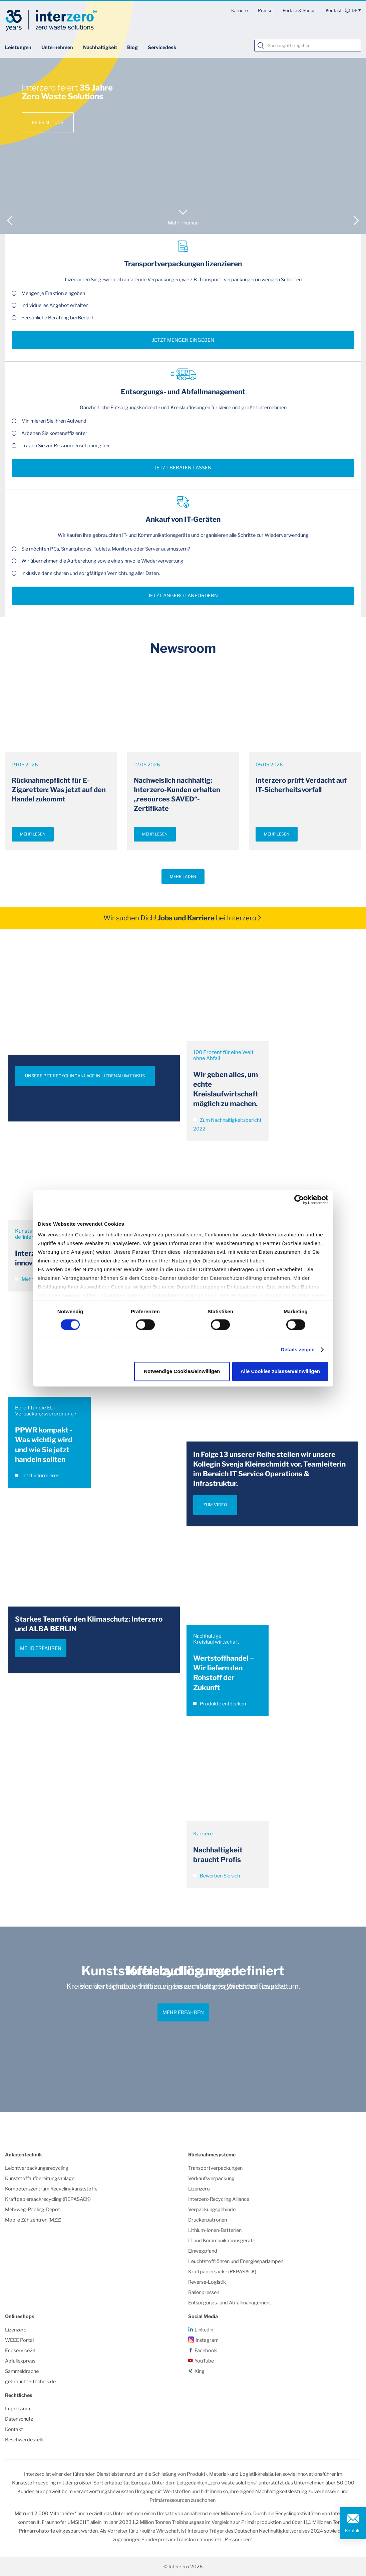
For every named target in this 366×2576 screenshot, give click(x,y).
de (354, 10)
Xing (200, 2371)
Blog (132, 47)
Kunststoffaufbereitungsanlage (39, 2178)
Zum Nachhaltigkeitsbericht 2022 (227, 1124)
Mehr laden (183, 876)
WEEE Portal (19, 2340)
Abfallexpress (20, 2361)
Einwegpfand (202, 2251)
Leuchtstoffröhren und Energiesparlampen (235, 2261)
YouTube (204, 2361)
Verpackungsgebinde (212, 2210)
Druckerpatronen (207, 2220)
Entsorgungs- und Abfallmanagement (229, 2303)
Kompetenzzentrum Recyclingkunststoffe (51, 2189)
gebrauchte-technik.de (30, 2382)
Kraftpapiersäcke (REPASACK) (222, 2272)
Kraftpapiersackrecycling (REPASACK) (48, 2199)
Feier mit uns (47, 122)
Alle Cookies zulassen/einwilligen (280, 1371)
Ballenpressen (203, 2292)
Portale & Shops (299, 10)
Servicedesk (162, 47)
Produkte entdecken (219, 1704)
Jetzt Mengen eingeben (183, 340)
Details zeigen (298, 1350)
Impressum (17, 2409)
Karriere (239, 10)
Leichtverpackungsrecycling (36, 2168)
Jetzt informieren (37, 1476)
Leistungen (18, 47)
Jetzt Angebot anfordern (183, 596)
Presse (265, 10)
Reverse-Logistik (207, 2282)
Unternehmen (57, 47)
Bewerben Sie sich (216, 1876)
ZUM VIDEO (215, 1504)
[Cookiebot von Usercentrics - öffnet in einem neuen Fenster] (299, 1200)
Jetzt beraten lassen (183, 468)
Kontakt (334, 10)
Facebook (206, 2350)
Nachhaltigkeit (100, 47)
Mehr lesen (32, 834)
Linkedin (204, 2330)
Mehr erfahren (40, 1648)
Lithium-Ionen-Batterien (215, 2230)
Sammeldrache (22, 2371)
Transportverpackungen (215, 2168)
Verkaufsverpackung (211, 2178)
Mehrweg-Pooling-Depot (32, 2210)
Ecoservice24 (20, 2350)
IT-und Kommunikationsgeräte (221, 2241)
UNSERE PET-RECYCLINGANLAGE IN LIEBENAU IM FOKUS (85, 1075)
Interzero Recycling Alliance (218, 2199)
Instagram (207, 2340)
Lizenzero (199, 2189)
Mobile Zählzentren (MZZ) (33, 2220)
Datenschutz (19, 2419)
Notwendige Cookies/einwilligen (182, 1371)
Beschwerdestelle (24, 2440)
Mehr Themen (183, 223)
